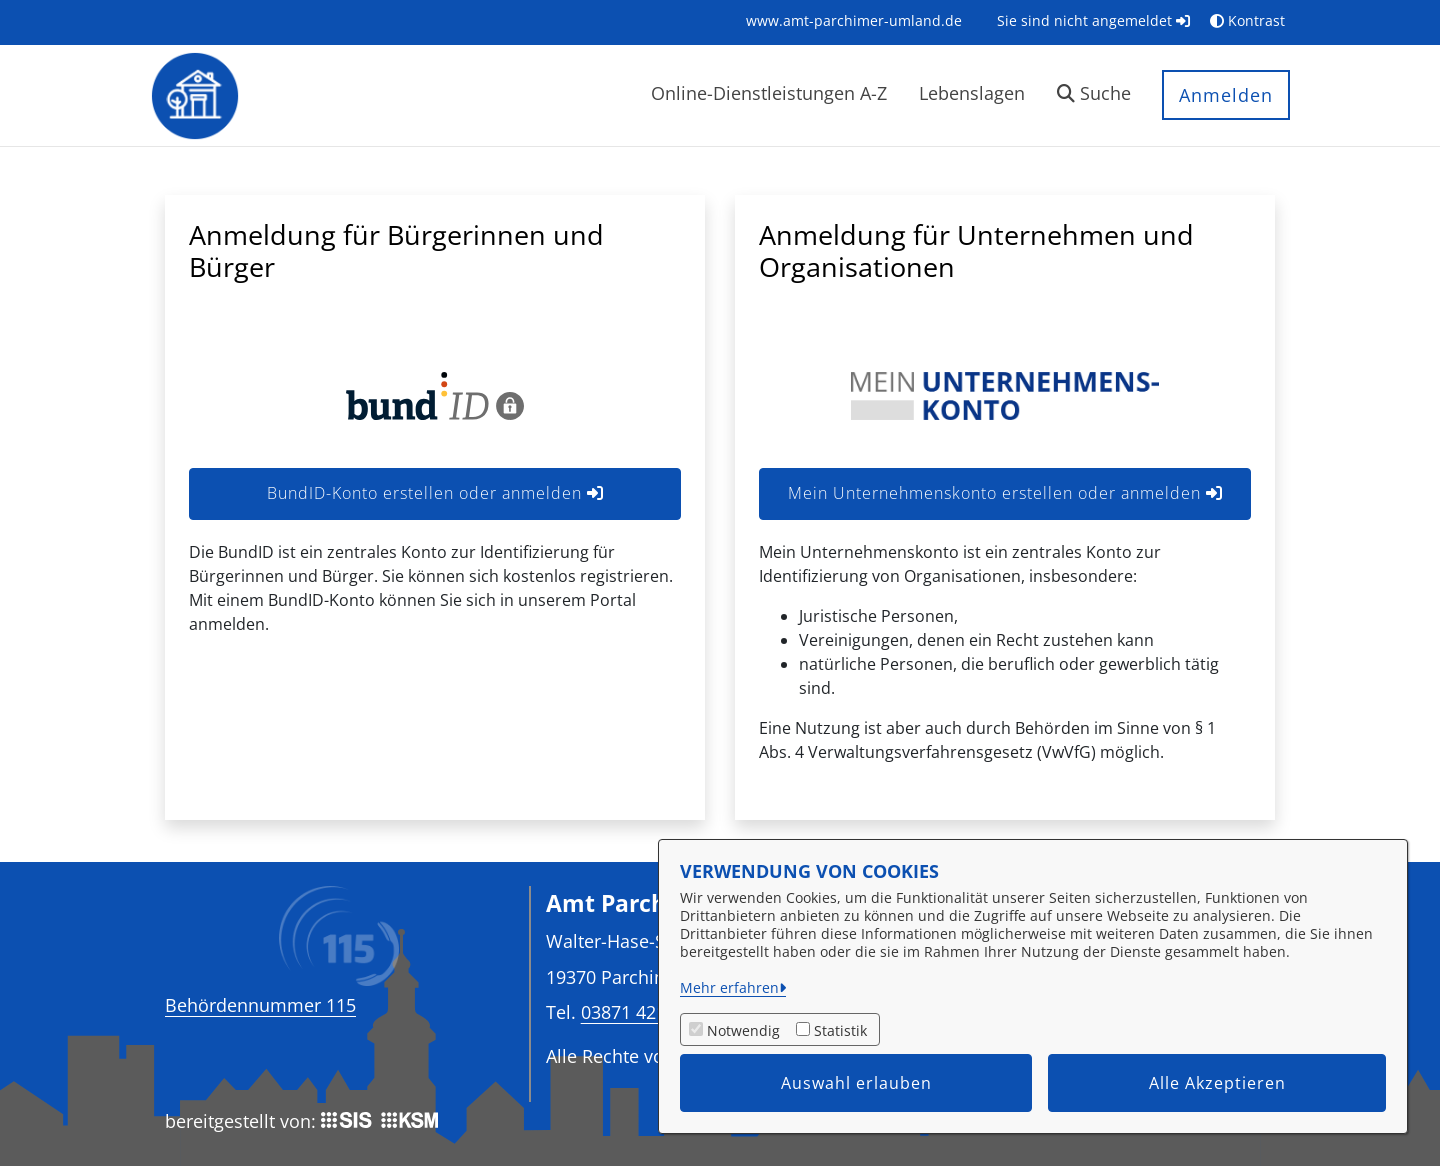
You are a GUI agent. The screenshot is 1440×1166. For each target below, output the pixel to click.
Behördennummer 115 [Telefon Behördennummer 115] (260, 1005)
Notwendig (743, 1030)
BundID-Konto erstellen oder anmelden (435, 493)
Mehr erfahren (729, 987)
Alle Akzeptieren (1217, 1083)
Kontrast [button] (1247, 20)
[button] (1094, 95)
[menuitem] (854, 20)
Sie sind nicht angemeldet (1093, 20)
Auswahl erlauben (856, 1083)
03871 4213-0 (636, 1011)
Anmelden (1226, 95)
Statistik (840, 1030)
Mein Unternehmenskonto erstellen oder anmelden (1005, 493)
